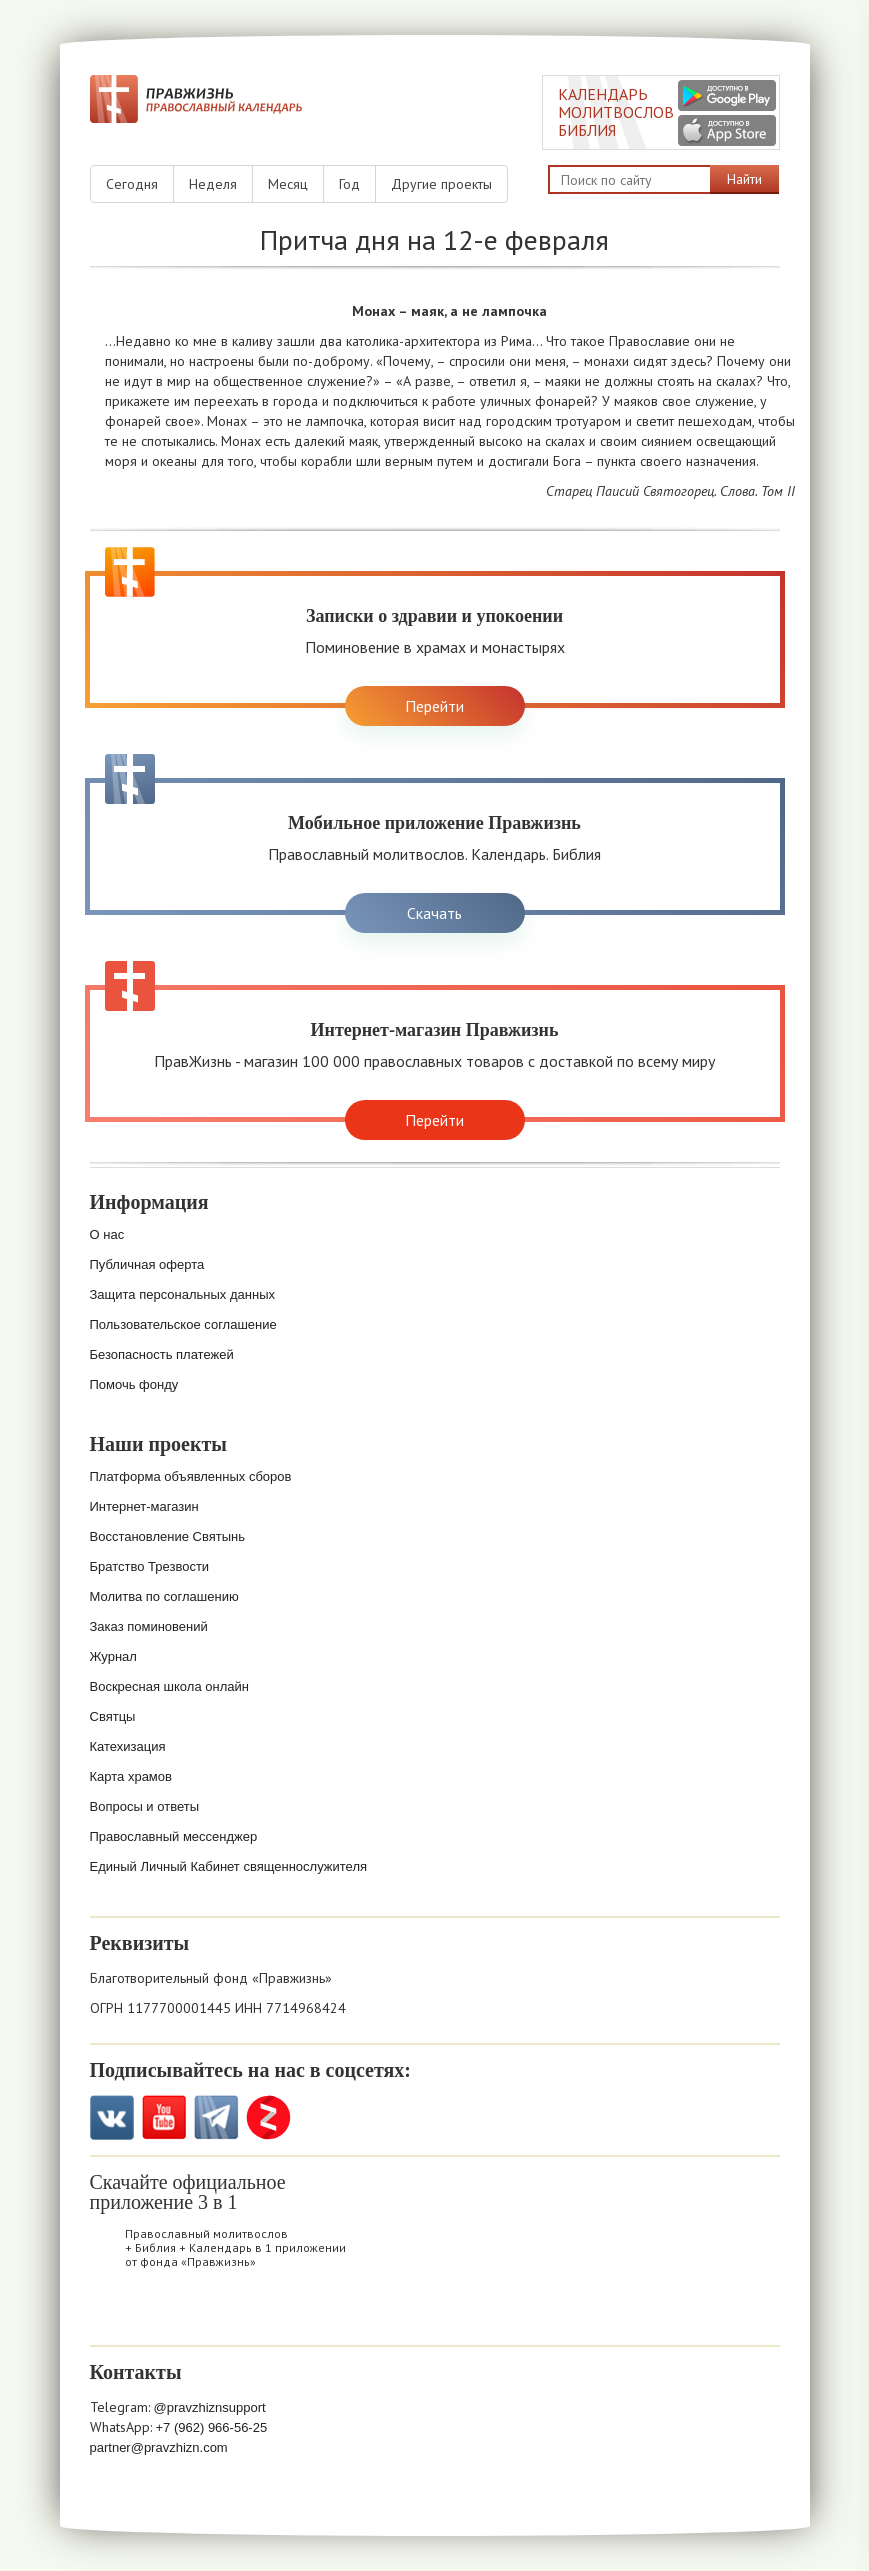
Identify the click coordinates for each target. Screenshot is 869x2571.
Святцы (113, 1716)
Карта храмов (131, 1776)
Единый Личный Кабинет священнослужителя (229, 1866)
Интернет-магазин (144, 1506)
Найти (744, 179)
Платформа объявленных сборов (191, 1476)
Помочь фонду (134, 1384)
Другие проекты (441, 184)
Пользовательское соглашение (183, 1324)
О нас (107, 1234)
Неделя (213, 184)
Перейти (434, 706)
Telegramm (216, 2117)
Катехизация (128, 1746)
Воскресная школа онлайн (169, 1686)
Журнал (113, 1656)
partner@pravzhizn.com (159, 2447)
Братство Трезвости (150, 1566)
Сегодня (132, 184)
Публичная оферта (147, 1264)
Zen (268, 2117)
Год (349, 184)
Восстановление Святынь (168, 1536)
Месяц (288, 184)
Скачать (434, 913)
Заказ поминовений (149, 1626)
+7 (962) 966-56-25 (212, 2427)
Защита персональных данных (183, 1294)
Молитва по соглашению (164, 1596)
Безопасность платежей (162, 1354)
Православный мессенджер (174, 1836)
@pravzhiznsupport (210, 2407)
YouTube (164, 2117)
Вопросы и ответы (144, 1806)
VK (112, 2117)
